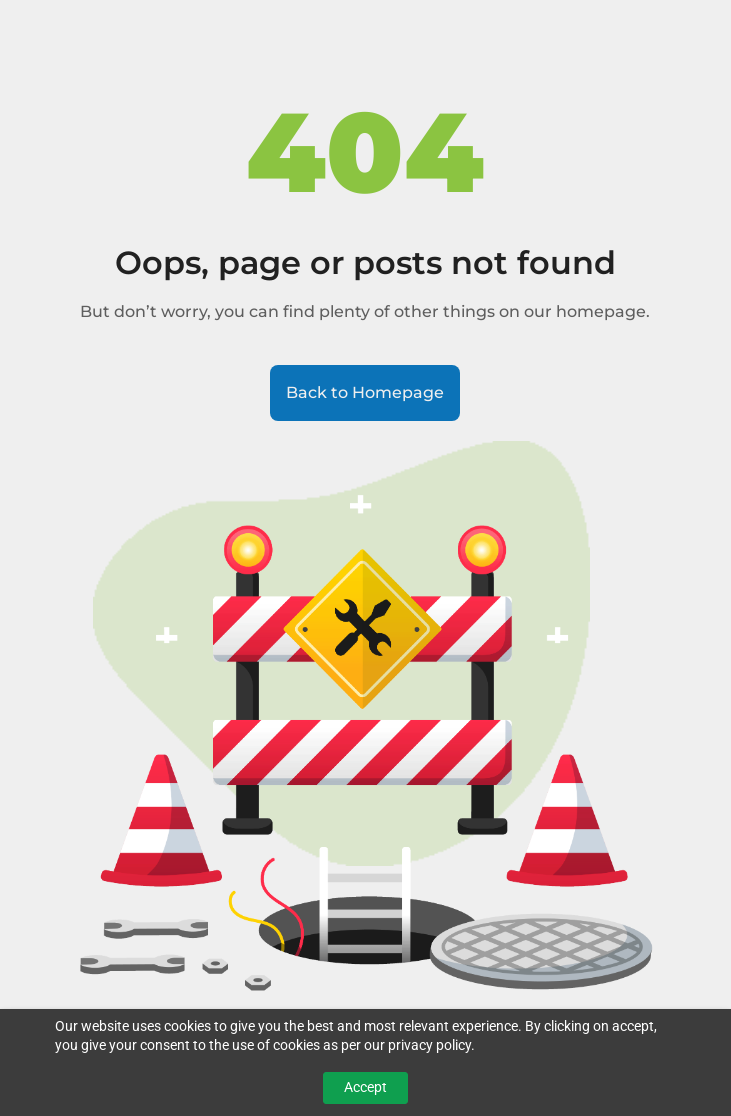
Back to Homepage (365, 392)
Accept (365, 1087)
